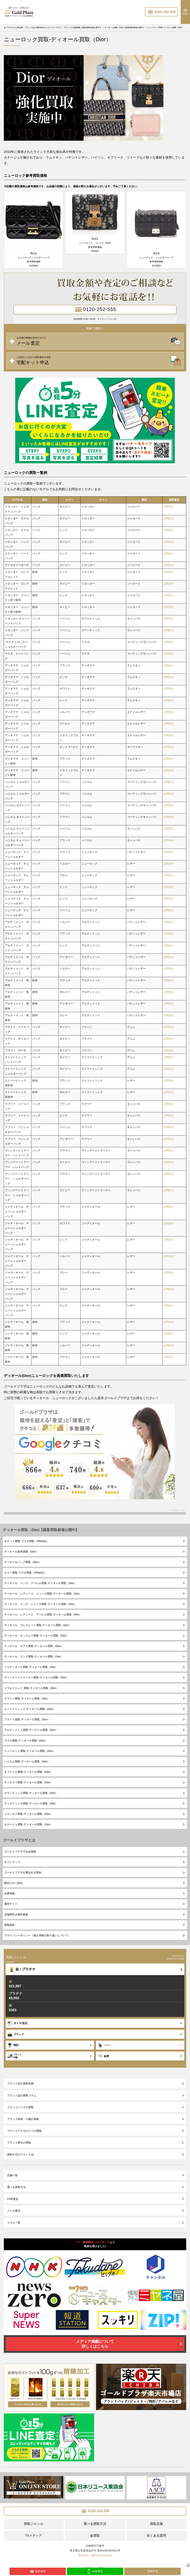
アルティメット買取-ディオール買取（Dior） (31, 1729)
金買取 (95, 2535)
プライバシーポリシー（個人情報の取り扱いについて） (37, 1935)
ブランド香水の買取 (19, 2142)
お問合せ (168, 506)
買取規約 (9, 1924)
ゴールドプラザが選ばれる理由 (22, 1872)
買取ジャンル (33, 2524)
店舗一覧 (12, 2175)
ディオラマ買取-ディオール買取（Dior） (28, 1782)
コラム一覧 (13, 2222)
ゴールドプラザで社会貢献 (20, 1851)
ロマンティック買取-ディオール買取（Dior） (31, 1793)
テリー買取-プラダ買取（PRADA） (25, 1572)
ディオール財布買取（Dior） (21, 1551)
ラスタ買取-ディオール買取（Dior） (25, 1740)
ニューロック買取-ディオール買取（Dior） (29, 1751)
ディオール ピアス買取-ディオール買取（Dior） (33, 1646)
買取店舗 (156, 2524)
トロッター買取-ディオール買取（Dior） (28, 1813)
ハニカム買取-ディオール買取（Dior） (27, 1761)
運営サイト (10, 1903)
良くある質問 (156, 2535)
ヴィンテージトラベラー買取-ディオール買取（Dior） (36, 1677)
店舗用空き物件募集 (16, 1914)
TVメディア (33, 2535)
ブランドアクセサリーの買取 (24, 2130)
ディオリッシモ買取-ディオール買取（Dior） (31, 1803)
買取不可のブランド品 (20, 2154)
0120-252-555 (161, 12)
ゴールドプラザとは (19, 1840)
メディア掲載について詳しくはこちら (95, 2343)
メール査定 (13, 2210)
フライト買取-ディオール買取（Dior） (27, 1719)
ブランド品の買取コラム (21, 2095)
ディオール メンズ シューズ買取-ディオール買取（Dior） (40, 1604)
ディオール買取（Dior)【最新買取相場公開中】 (41, 1530)
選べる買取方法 (16, 2187)
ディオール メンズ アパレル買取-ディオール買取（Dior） (40, 1583)
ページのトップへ (177, 1510)
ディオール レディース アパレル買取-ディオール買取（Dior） (43, 1614)
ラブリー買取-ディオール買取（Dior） (27, 1698)
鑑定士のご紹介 (13, 1882)
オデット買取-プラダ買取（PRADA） (26, 1541)
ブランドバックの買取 (20, 2107)
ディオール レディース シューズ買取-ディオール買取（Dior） (43, 1593)
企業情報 (9, 1893)
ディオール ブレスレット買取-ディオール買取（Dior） (37, 1625)
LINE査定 (12, 2198)
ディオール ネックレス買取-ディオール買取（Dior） (36, 1635)
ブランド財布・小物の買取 (23, 2119)
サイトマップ (12, 1862)
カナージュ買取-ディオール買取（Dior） (28, 1824)
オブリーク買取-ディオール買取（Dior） (28, 1771)
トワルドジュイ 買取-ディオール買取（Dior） (31, 1688)
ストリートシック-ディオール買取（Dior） (29, 1708)
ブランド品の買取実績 (20, 2083)
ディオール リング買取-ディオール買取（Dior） (33, 1656)
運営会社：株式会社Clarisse (95, 2555)
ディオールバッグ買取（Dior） (22, 1562)
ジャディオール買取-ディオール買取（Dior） (31, 1666)
